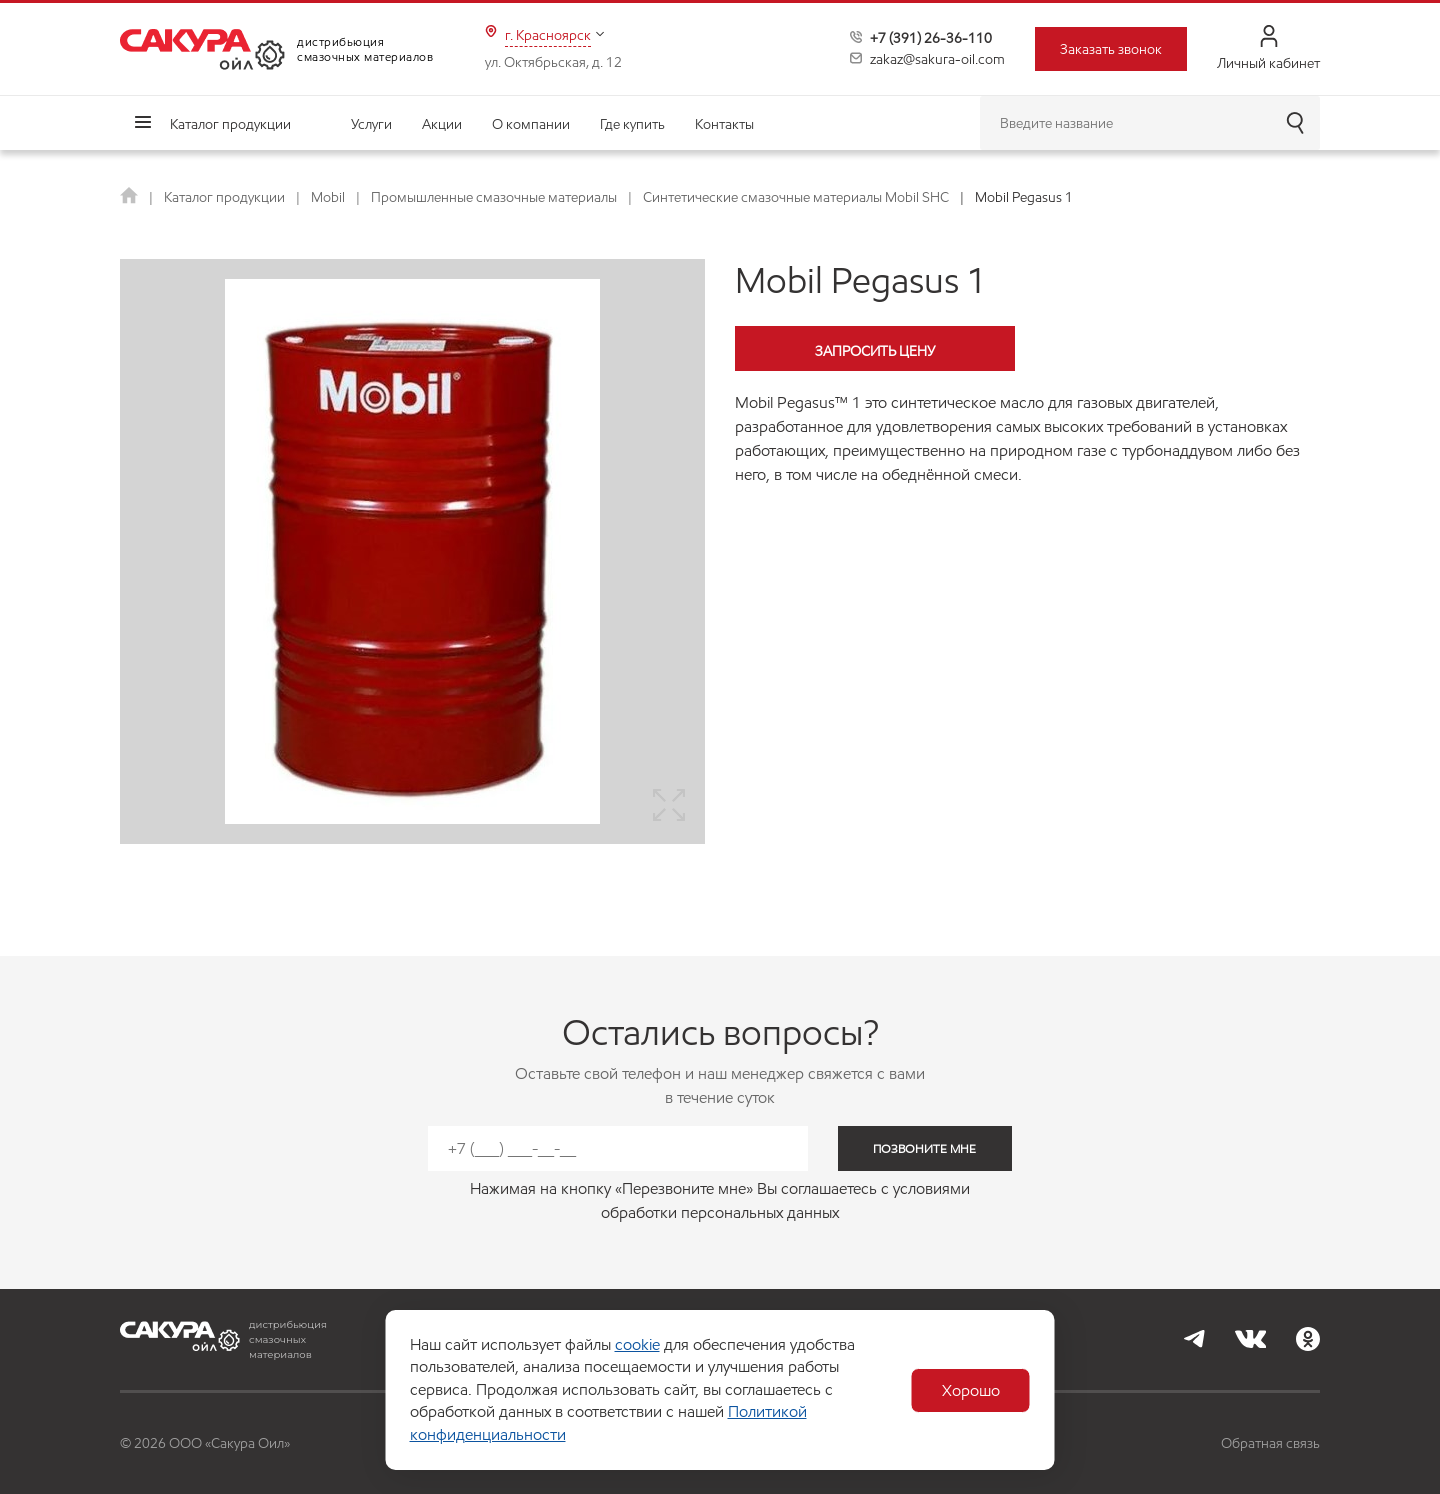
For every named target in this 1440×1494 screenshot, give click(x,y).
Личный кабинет (1268, 48)
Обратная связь (1270, 1443)
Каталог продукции (230, 124)
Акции (442, 124)
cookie (637, 1344)
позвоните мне (924, 1148)
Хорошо (971, 1390)
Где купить (632, 124)
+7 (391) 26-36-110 (931, 38)
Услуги (371, 124)
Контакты (724, 124)
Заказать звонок (1111, 49)
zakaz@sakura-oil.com (937, 59)
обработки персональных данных (720, 1212)
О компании (531, 124)
